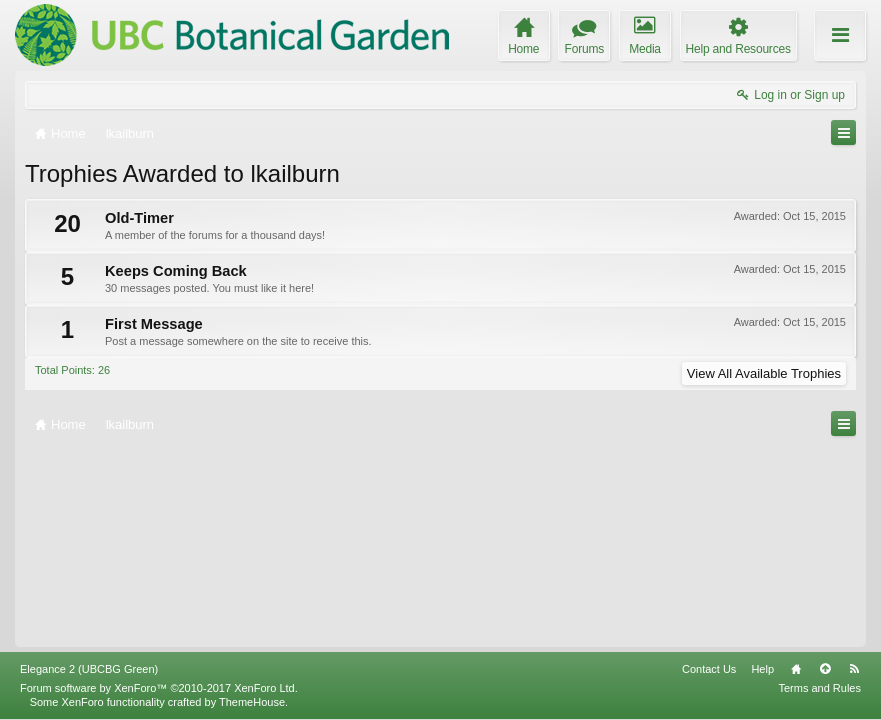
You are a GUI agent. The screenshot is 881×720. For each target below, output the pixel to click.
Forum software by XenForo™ (159, 688)
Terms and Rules (819, 688)
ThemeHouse (252, 702)
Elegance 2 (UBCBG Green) (89, 669)
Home (796, 669)
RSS (854, 669)
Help (762, 669)
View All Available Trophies (764, 373)
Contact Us (709, 669)
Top (825, 669)
